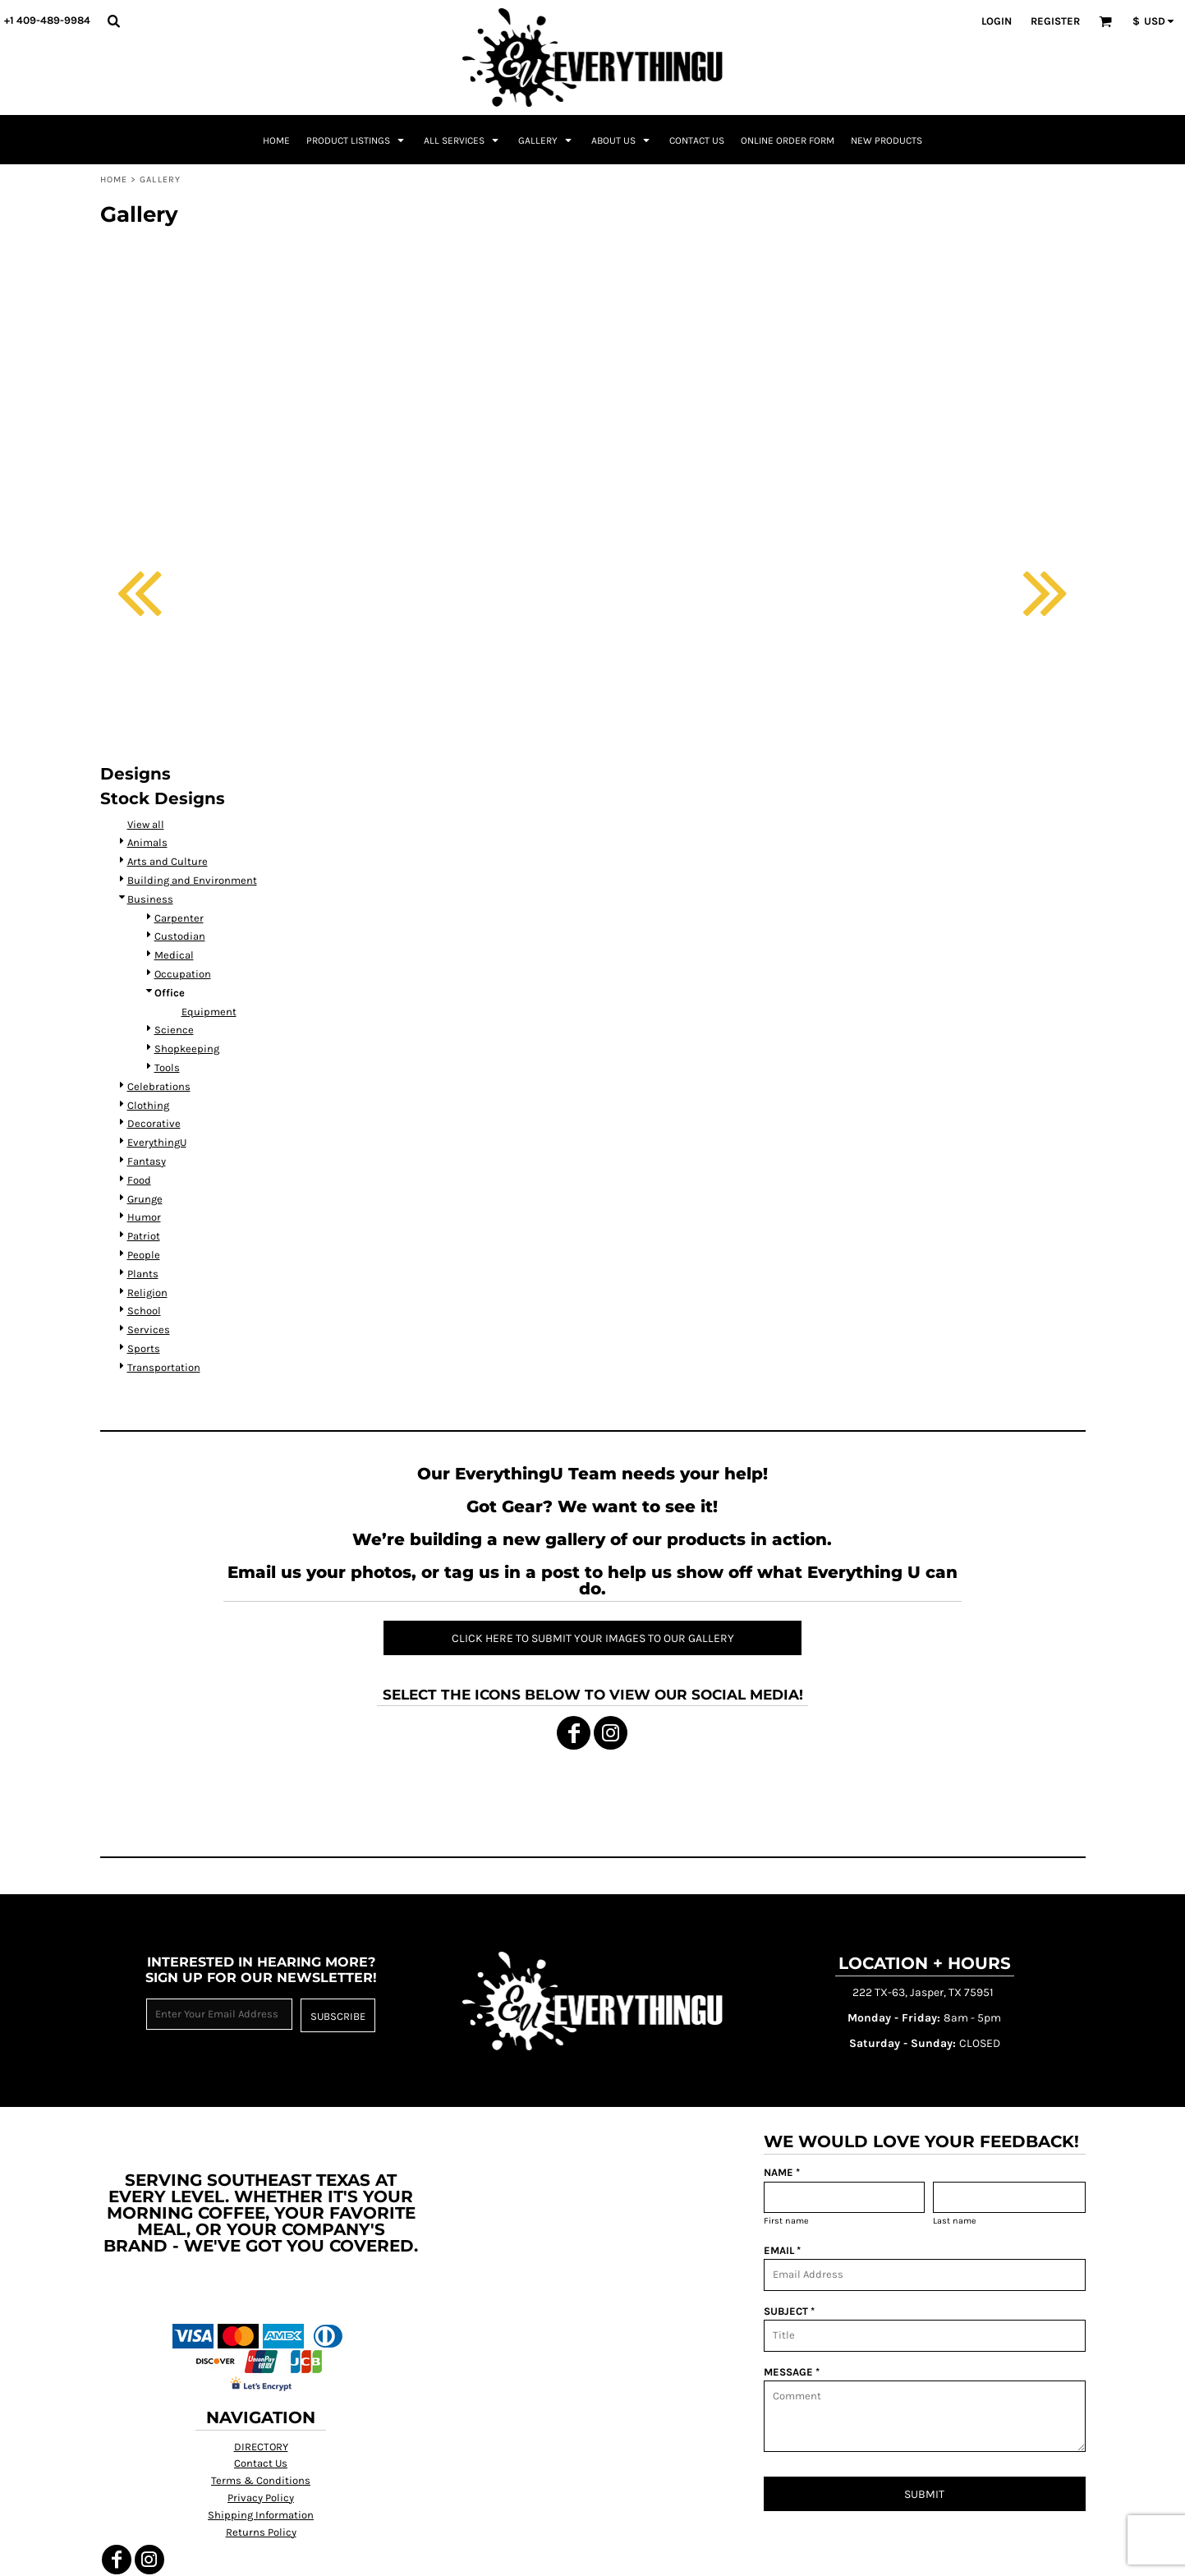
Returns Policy (261, 2532)
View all (145, 824)
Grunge (145, 1199)
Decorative (154, 1123)
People (143, 1255)
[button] (113, 20)
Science (174, 1030)
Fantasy (146, 1161)
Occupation (182, 974)
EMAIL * (782, 2250)
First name (786, 2220)
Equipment (209, 1011)
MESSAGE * (792, 2372)
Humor (144, 1217)
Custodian (179, 936)
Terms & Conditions (260, 2480)
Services (148, 1329)
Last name (954, 2220)
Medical (174, 955)
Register (1055, 21)
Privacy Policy (260, 2497)
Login (996, 21)
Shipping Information (261, 2515)
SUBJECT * (789, 2311)
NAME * (782, 2172)
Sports (143, 1348)
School (144, 1310)
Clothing (148, 1105)
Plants (142, 1273)
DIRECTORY (261, 2446)
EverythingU (156, 1142)
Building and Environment (192, 880)
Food (139, 1180)
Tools (167, 1067)
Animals (147, 842)
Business (150, 899)
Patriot (143, 1236)
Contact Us (260, 2463)
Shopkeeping (186, 1048)
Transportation (163, 1367)
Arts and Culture (167, 861)
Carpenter (179, 918)
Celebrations (159, 1086)
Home (113, 179)
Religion (147, 1292)
